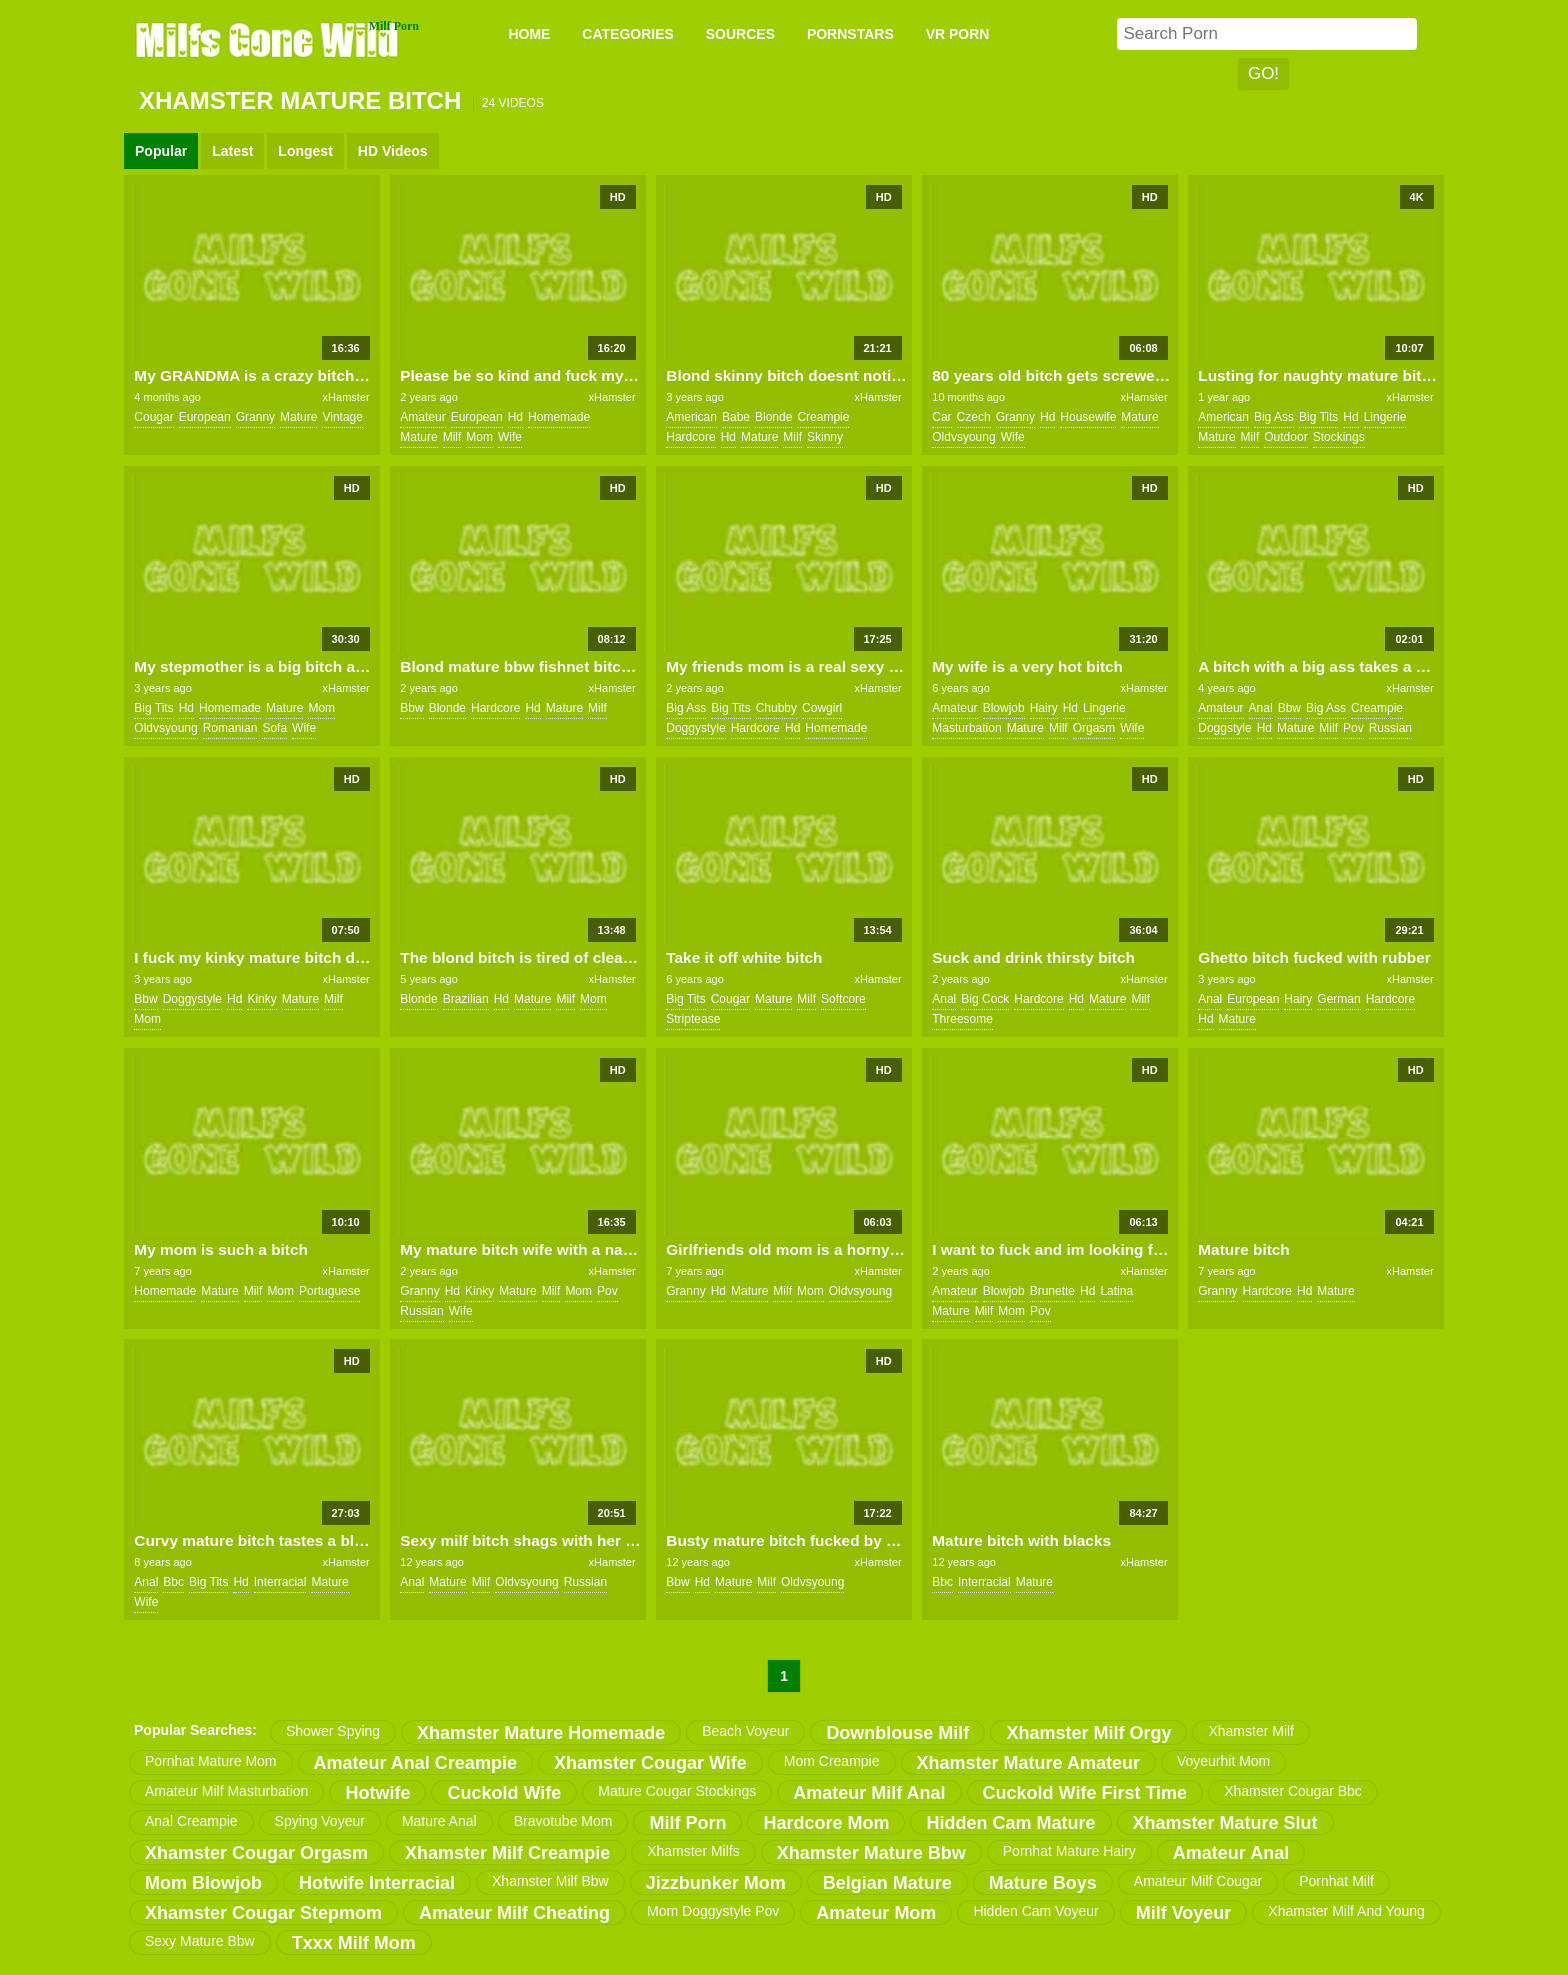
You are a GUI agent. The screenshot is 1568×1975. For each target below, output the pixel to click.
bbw (411, 708)
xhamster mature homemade (541, 1733)
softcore (843, 999)
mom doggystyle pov (713, 1911)
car (941, 417)
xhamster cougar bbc (1293, 1791)
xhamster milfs (693, 1851)
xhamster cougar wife (650, 1763)
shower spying (333, 1731)
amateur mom (876, 1913)
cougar (153, 417)
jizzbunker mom (716, 1883)
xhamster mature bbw (871, 1853)
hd (515, 417)
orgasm (1094, 728)
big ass (1274, 417)
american (691, 417)
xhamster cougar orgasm (256, 1853)
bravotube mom (563, 1821)
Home (529, 34)
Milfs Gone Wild (269, 39)
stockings (1339, 437)
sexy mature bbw (200, 1941)
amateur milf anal (869, 1793)
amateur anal (1231, 1853)
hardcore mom (826, 1823)
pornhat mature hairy (1069, 1851)
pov (1353, 728)
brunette (1052, 1291)
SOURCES (740, 34)
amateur (422, 417)
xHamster (346, 397)
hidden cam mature (1010, 1823)
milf (452, 437)
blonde (773, 417)
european (205, 417)
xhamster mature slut (1225, 1823)
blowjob (1004, 708)
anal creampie (191, 1821)
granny (255, 417)
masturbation (966, 728)
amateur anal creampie (415, 1763)
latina (1116, 1291)
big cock (985, 999)
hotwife (377, 1793)
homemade (559, 417)
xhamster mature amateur (1028, 1763)
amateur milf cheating (514, 1913)
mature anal (439, 1821)
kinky (261, 999)
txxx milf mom (354, 1943)
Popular (161, 151)
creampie (823, 417)
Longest (305, 151)
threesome (962, 1019)
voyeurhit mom (1223, 1761)
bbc (173, 1582)
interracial (280, 1582)
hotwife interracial (377, 1883)
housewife (1088, 417)
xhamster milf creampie (507, 1853)
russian (1390, 728)
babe (736, 417)
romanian (230, 728)
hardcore (690, 437)
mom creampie (832, 1761)
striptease (693, 1019)
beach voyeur (745, 1731)
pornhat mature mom (211, 1761)
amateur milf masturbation (226, 1791)
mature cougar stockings (677, 1791)
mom (479, 437)
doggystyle (695, 728)
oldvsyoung (963, 437)
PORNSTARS (850, 34)
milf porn (687, 1823)
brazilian (466, 999)
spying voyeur (320, 1821)
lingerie (1385, 417)
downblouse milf (897, 1733)
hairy (1044, 708)
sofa (274, 728)
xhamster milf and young (1346, 1911)
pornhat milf (1336, 1881)
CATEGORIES (628, 34)
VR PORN (958, 34)
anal (1261, 708)
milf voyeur (1184, 1913)
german (1338, 999)
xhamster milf (1251, 1731)
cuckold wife (504, 1793)
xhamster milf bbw (550, 1881)
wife (510, 437)
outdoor (1285, 437)
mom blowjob (203, 1883)
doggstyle (1224, 728)
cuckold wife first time (1085, 1793)
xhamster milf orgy (1088, 1733)
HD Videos (393, 151)
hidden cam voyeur (1035, 1911)
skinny (825, 437)
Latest (232, 151)
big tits (1318, 417)
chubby (776, 708)
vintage (342, 417)
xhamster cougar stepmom (263, 1913)
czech (974, 417)
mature (298, 417)
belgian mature (887, 1883)
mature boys (1043, 1883)
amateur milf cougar (1198, 1881)
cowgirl (822, 708)
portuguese (329, 1291)
